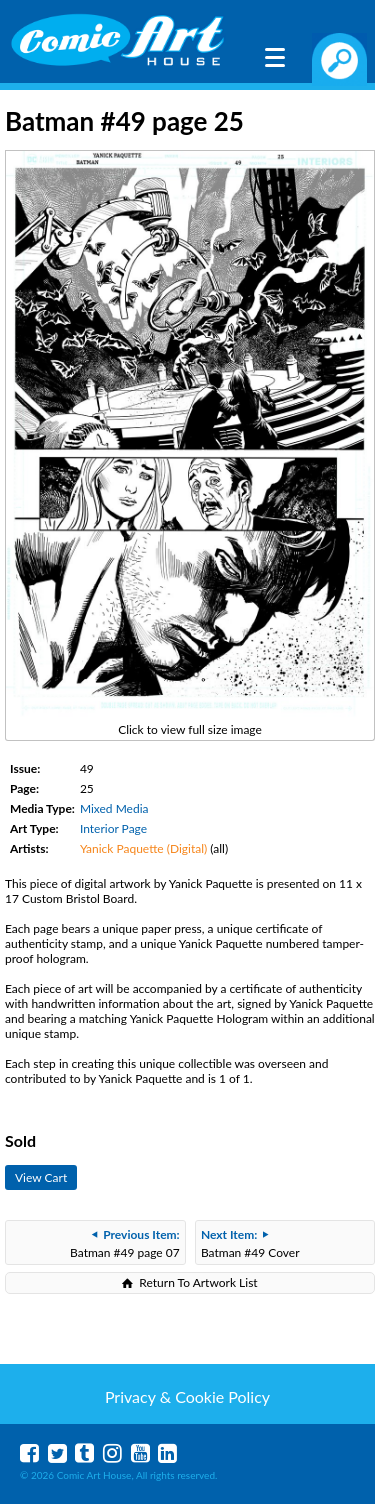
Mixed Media (114, 808)
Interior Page (113, 828)
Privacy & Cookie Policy (187, 1396)
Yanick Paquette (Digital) (143, 848)
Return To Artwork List (198, 1282)
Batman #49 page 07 (125, 1243)
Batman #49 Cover (250, 1243)
